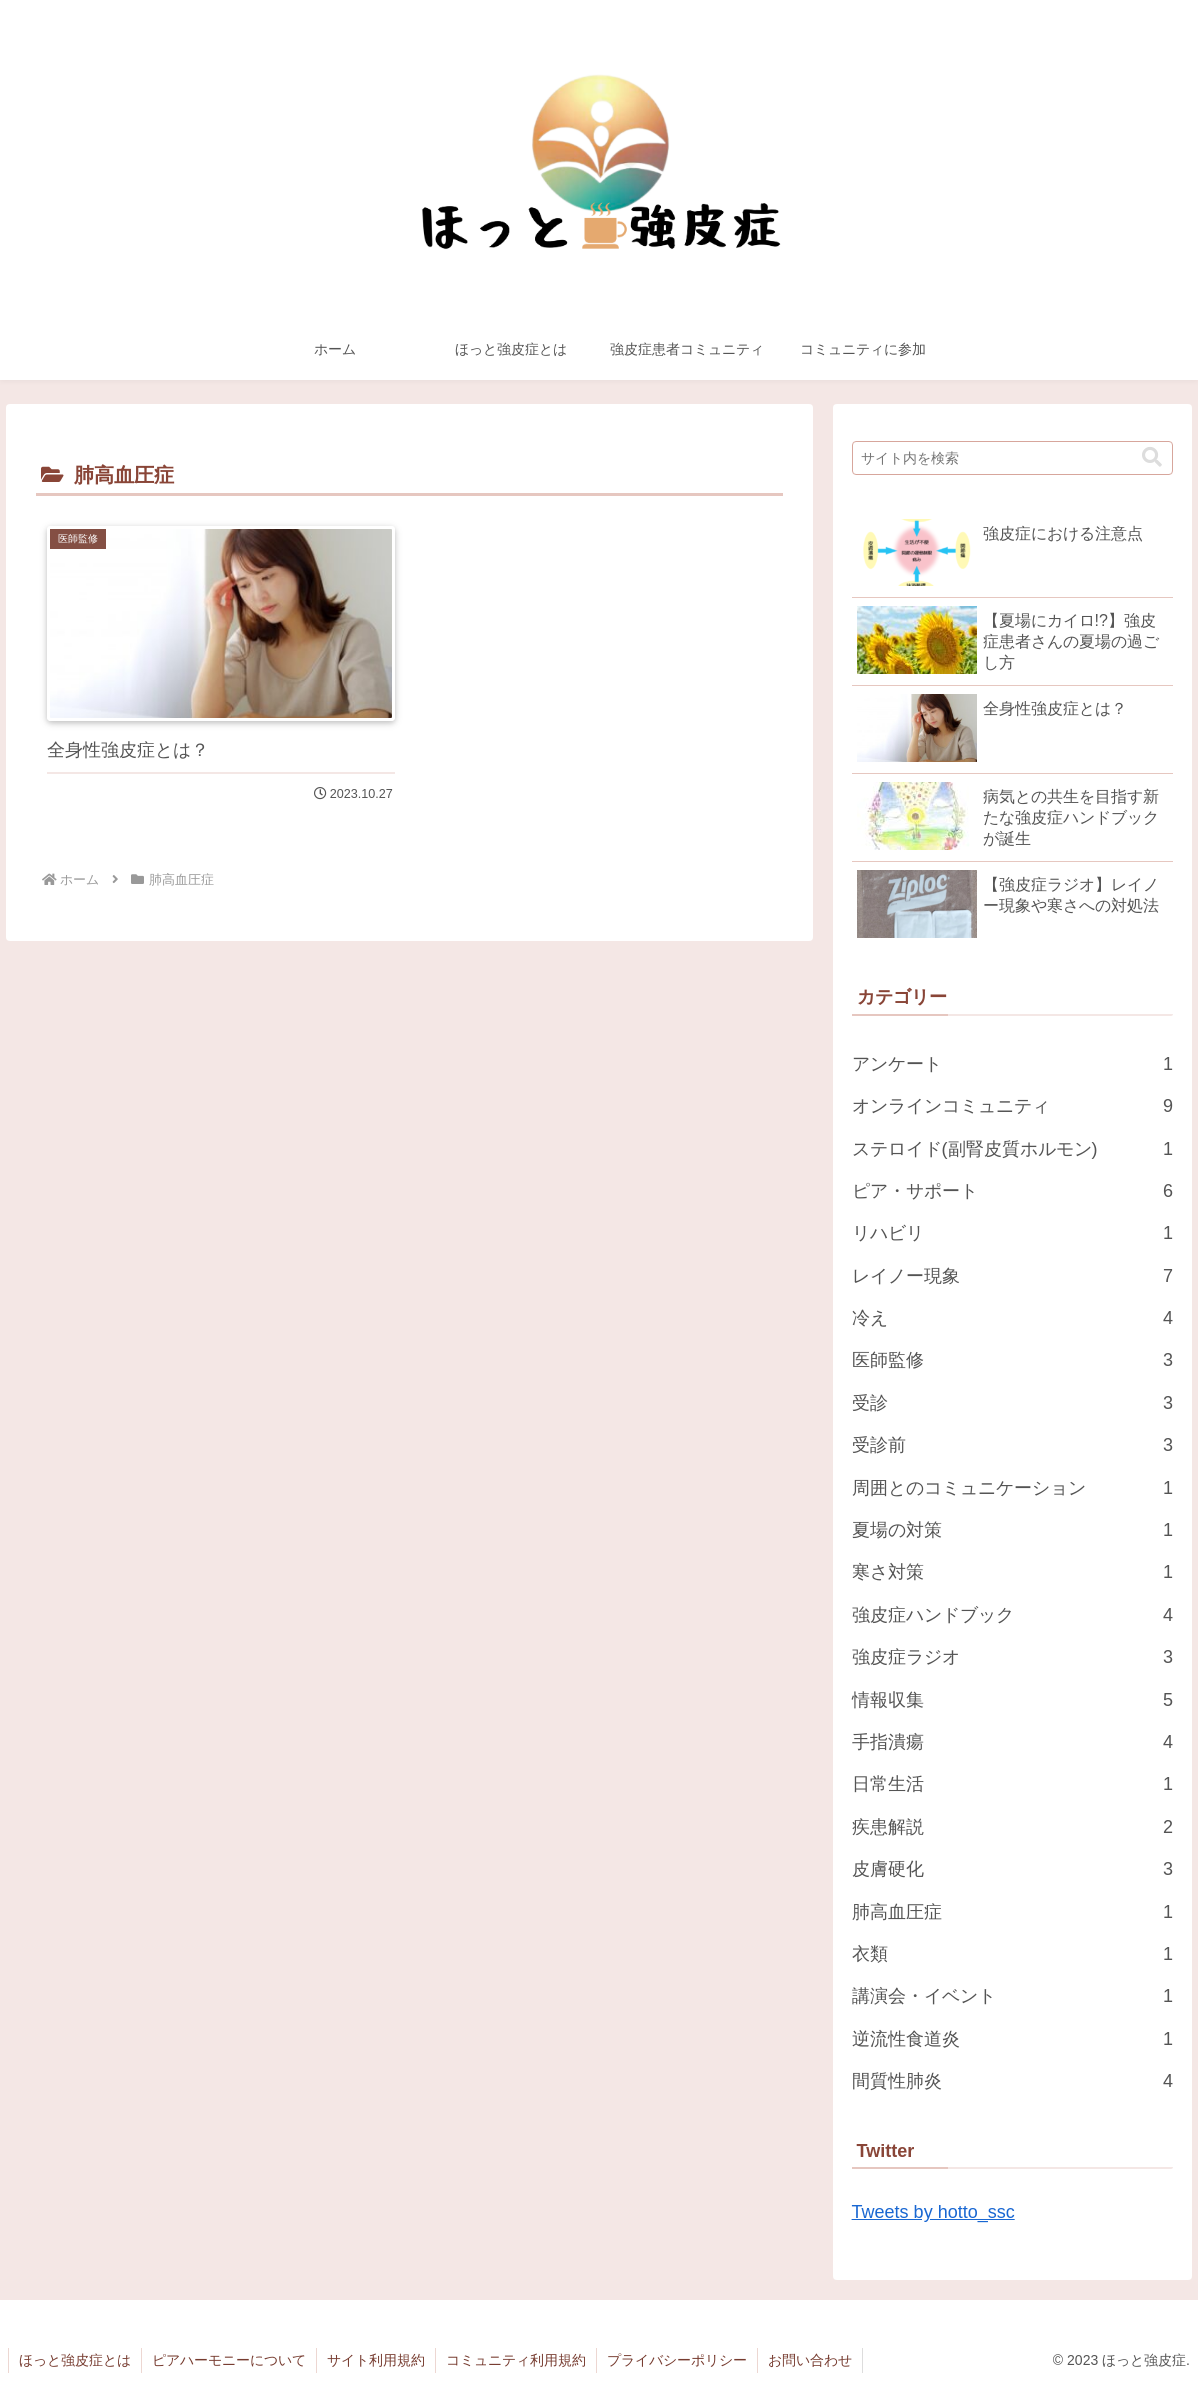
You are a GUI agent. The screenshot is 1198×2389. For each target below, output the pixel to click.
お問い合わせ (810, 2360)
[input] (1012, 458)
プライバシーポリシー (677, 2360)
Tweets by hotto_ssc (933, 2212)
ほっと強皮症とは (75, 2360)
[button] (1152, 457)
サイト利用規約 (376, 2360)
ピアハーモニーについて (229, 2360)
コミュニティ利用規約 (516, 2360)
